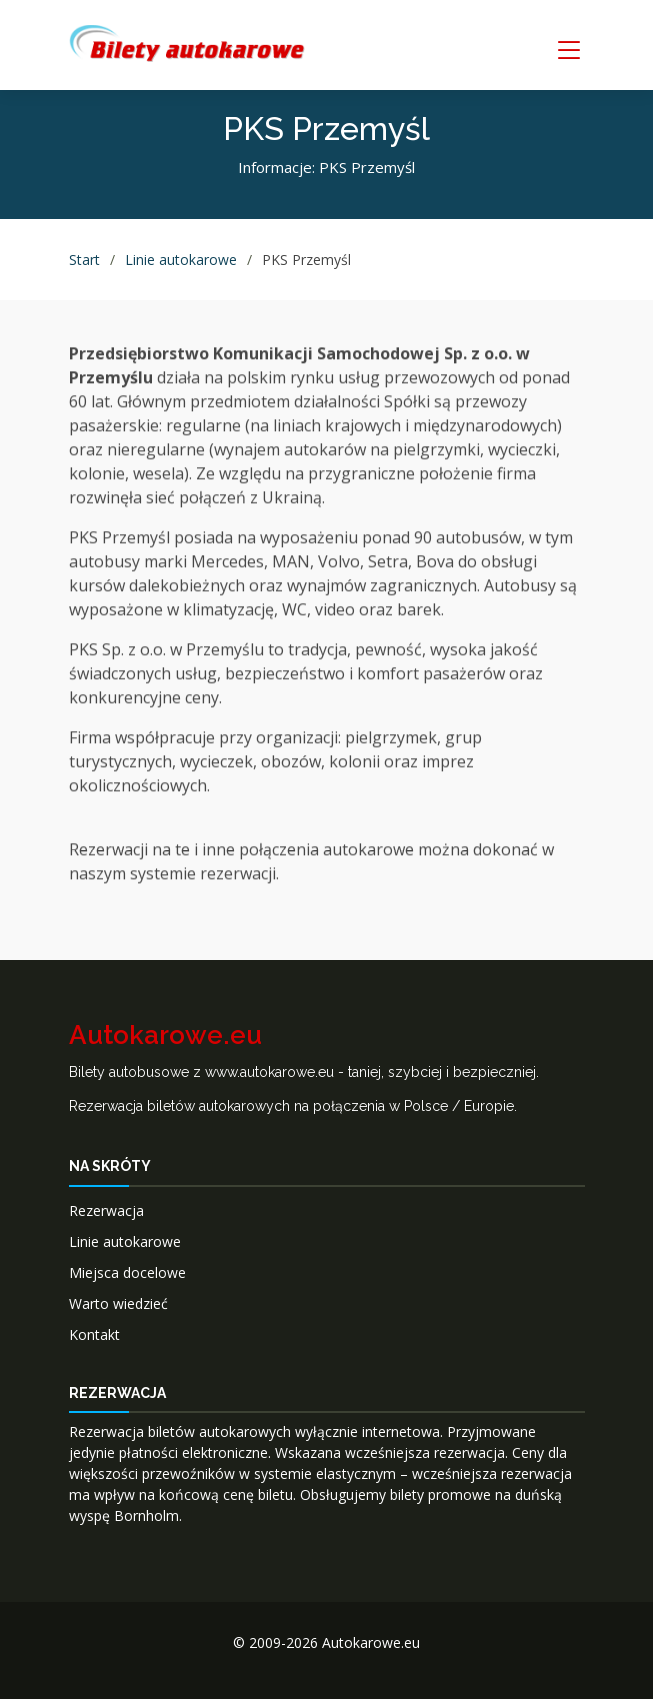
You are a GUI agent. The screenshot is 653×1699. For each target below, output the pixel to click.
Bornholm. (148, 1515)
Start (84, 259)
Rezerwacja (106, 1210)
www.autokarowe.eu (269, 1072)
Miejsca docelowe (127, 1272)
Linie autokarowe (181, 259)
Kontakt (94, 1334)
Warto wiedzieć (118, 1303)
